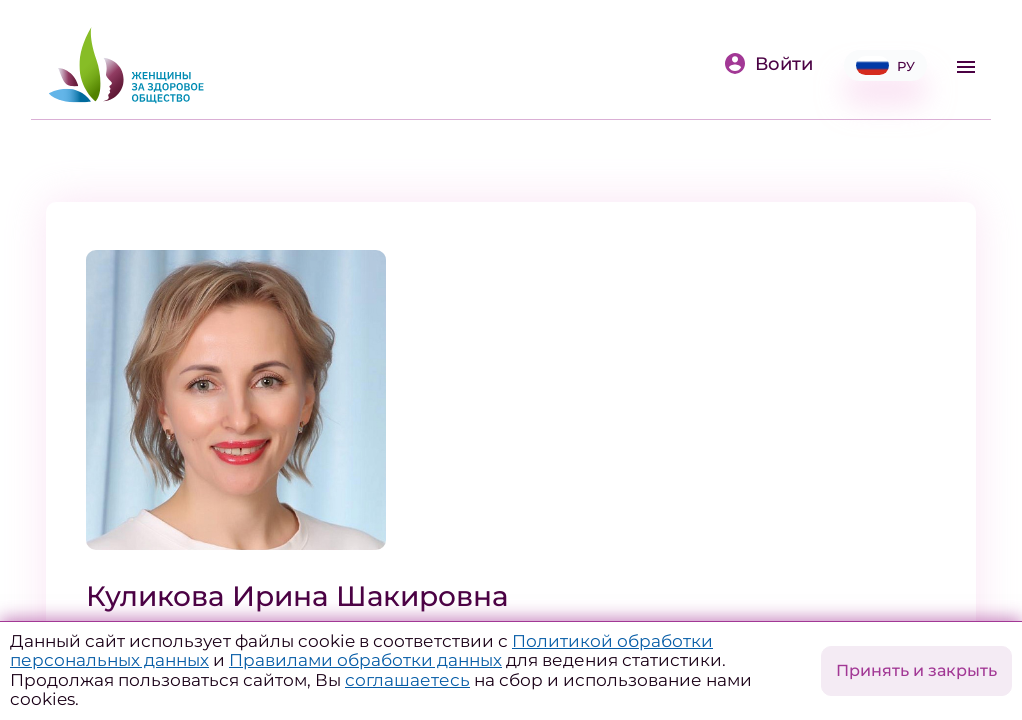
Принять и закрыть (916, 670)
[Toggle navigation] (966, 67)
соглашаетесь (407, 680)
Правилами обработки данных (365, 660)
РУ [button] (885, 65)
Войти (768, 64)
